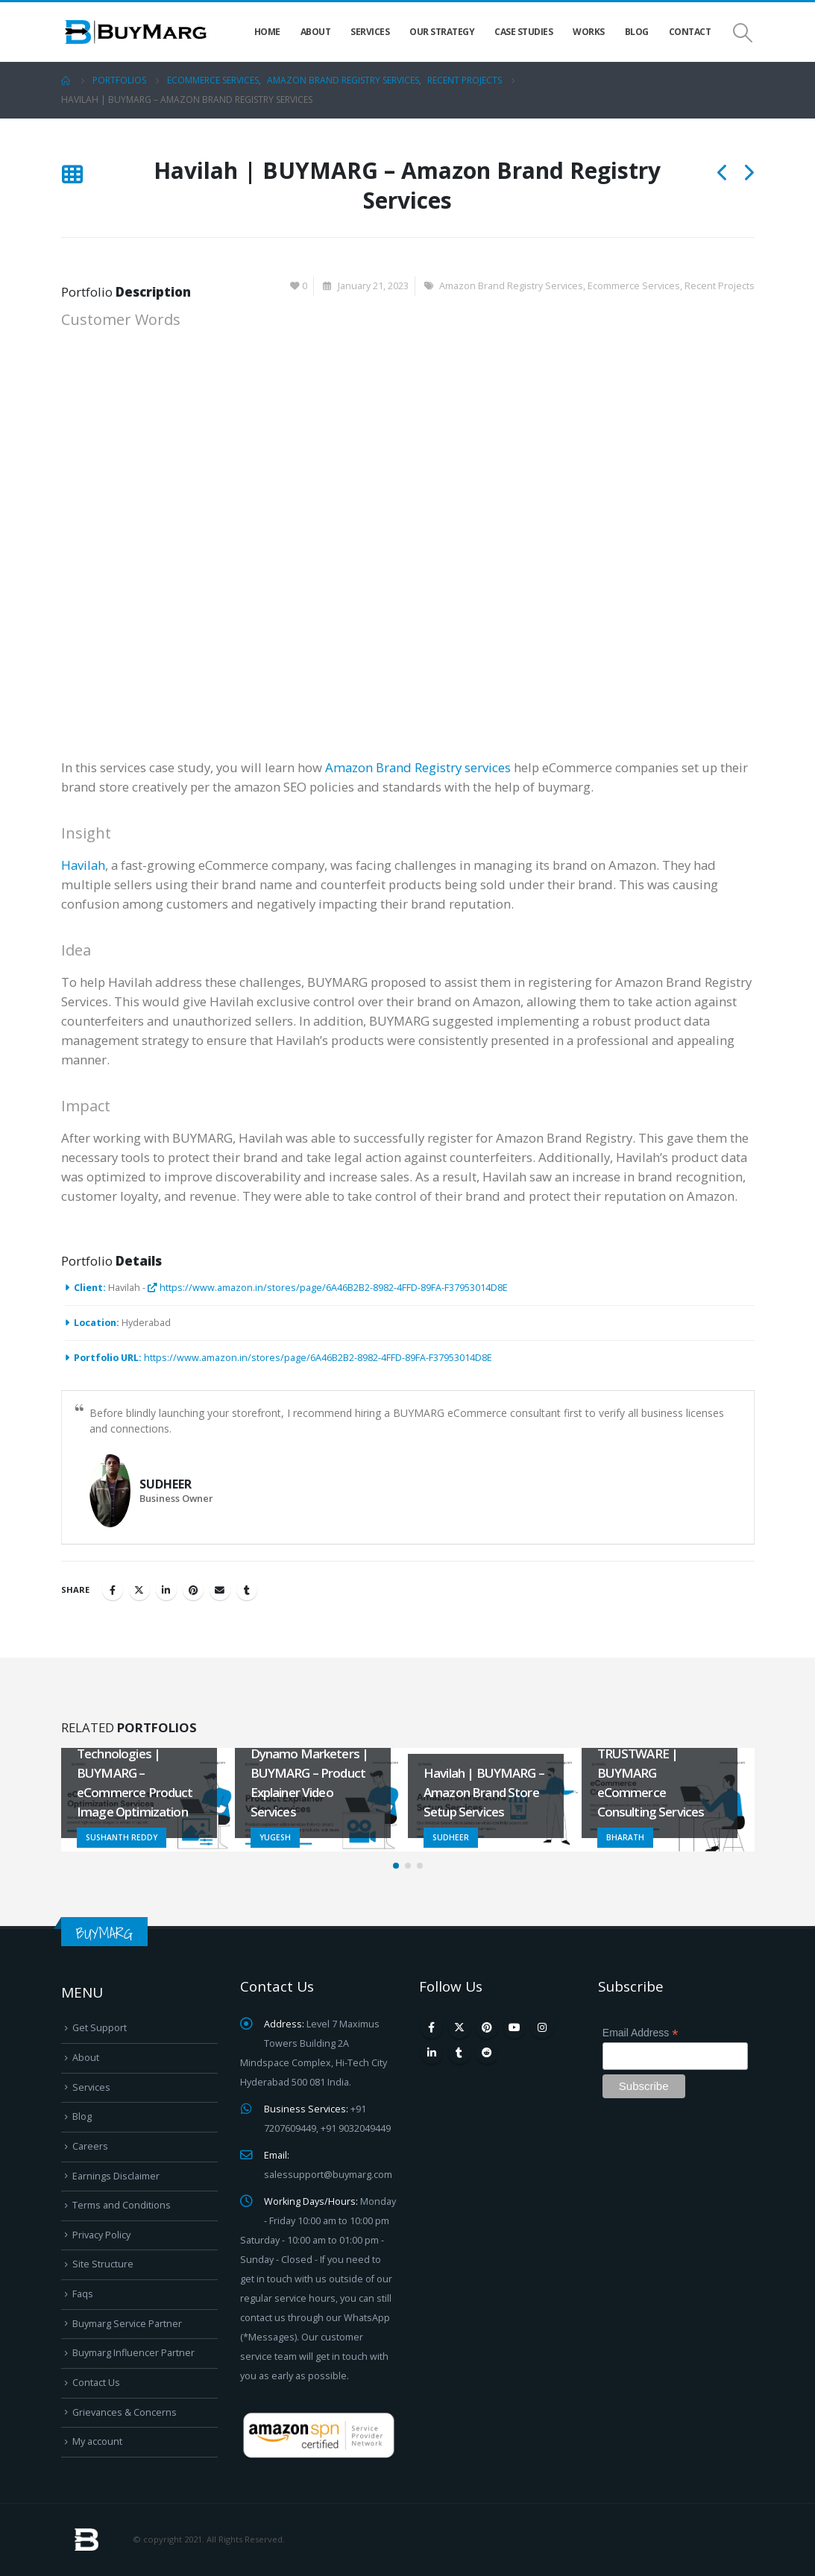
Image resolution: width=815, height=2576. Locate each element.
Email (220, 1589)
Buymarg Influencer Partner (133, 2352)
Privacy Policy (101, 2235)
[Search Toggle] (742, 32)
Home (267, 31)
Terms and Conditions (121, 2205)
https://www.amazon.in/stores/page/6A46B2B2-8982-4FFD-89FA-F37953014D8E (328, 1287)
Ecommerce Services (634, 286)
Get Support (99, 2027)
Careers (90, 2146)
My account (97, 2441)
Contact (690, 31)
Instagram (542, 2027)
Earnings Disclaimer (116, 2176)
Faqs (82, 2294)
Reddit (487, 2053)
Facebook (112, 1589)
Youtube (514, 2027)
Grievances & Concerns (124, 2412)
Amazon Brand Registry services (418, 767)
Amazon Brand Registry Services (511, 286)
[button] (396, 1865)
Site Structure (102, 2264)
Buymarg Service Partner (127, 2323)
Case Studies (523, 31)
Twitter (139, 1589)
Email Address (640, 2033)
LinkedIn (166, 1589)
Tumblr (246, 1589)
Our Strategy (441, 31)
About (315, 31)
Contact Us (96, 2382)
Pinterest (193, 1589)
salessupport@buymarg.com (328, 2174)
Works (589, 31)
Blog (637, 31)
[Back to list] (72, 176)
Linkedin (432, 2053)
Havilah (83, 865)
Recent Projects (720, 286)
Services (369, 31)
